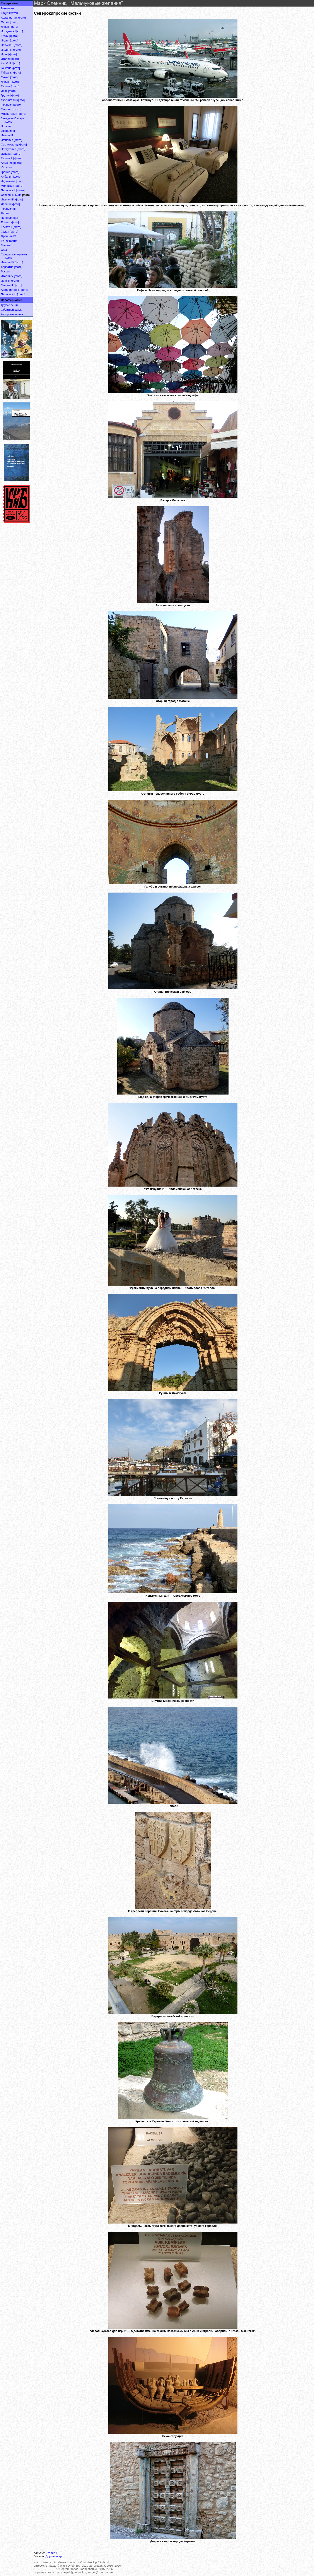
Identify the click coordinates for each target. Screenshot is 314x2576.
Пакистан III (8, 294)
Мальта (6, 245)
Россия (5, 271)
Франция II (8, 130)
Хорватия (7, 267)
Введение (7, 8)
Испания (6, 153)
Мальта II (7, 285)
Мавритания (9, 113)
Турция (5, 86)
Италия (5, 58)
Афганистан (9, 17)
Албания (6, 176)
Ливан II (6, 81)
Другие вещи (9, 305)
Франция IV (8, 236)
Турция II (6, 158)
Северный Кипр (11, 195)
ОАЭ (4, 249)
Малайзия (7, 185)
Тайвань (6, 72)
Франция (6, 104)
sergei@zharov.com (100, 2572)
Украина (6, 167)
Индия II (6, 49)
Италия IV (7, 262)
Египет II (6, 227)
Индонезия (8, 181)
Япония (6, 204)
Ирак (4, 90)
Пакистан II (8, 190)
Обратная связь (11, 309)
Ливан (5, 26)
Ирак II (5, 280)
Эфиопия (7, 140)
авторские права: (45, 2565)
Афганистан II (10, 289)
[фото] (21, 17)
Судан (5, 231)
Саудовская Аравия (14, 254)
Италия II (7, 135)
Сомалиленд (9, 144)
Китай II (6, 63)
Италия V (7, 276)
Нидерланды (9, 217)
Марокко (6, 109)
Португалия (8, 149)
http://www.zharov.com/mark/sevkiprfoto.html (81, 2562)
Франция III (8, 208)
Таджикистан (9, 13)
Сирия (5, 22)
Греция (5, 172)
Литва (5, 213)
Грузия (5, 95)
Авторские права (12, 314)
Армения (7, 162)
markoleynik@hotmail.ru (71, 2572)
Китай (5, 36)
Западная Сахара (12, 118)
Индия (5, 40)
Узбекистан (8, 100)
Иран (4, 54)
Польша (6, 126)
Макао (5, 77)
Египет (5, 222)
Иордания (7, 31)
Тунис (5, 240)
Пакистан (7, 45)
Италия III (7, 199)
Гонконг (6, 68)
